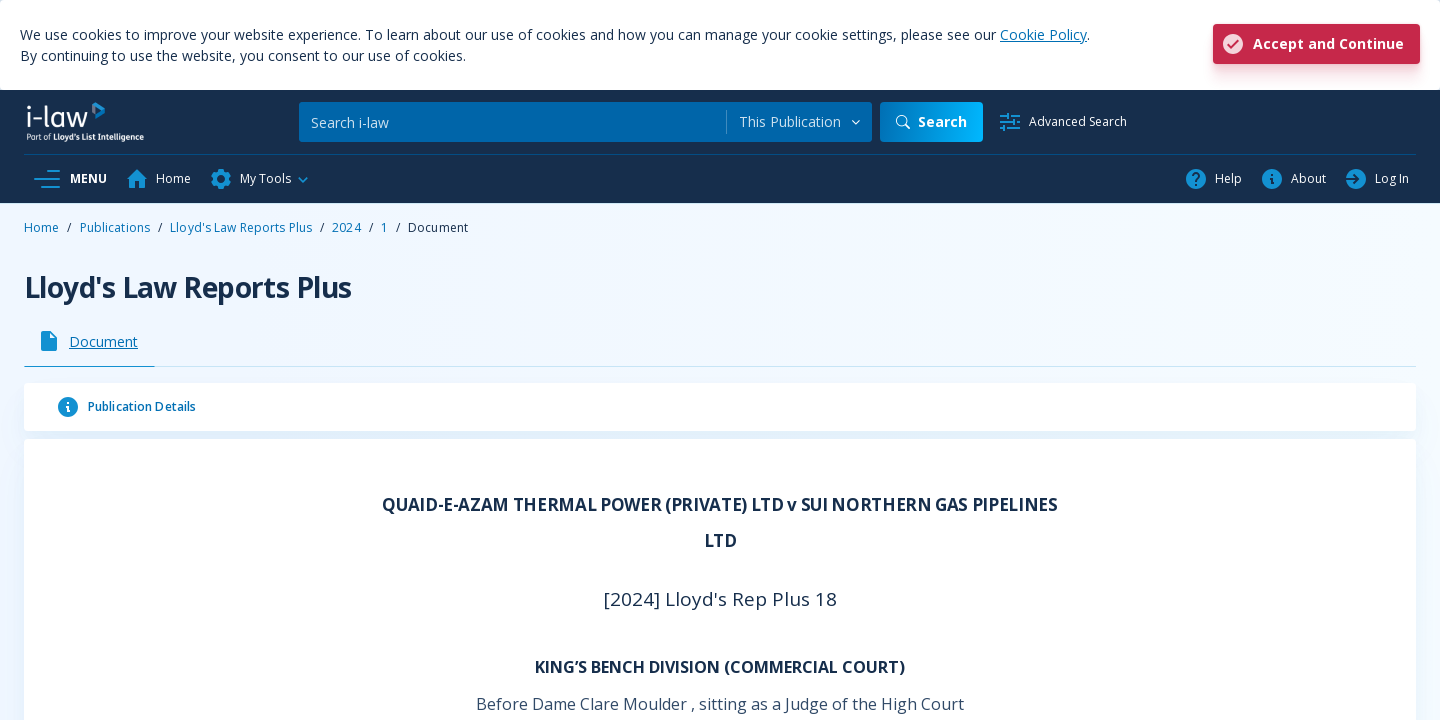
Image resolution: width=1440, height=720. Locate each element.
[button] (260, 179)
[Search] (512, 122)
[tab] (89, 341)
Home (41, 227)
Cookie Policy (1043, 34)
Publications (115, 227)
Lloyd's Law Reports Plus (241, 227)
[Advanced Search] (1062, 122)
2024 (346, 227)
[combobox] (799, 122)
